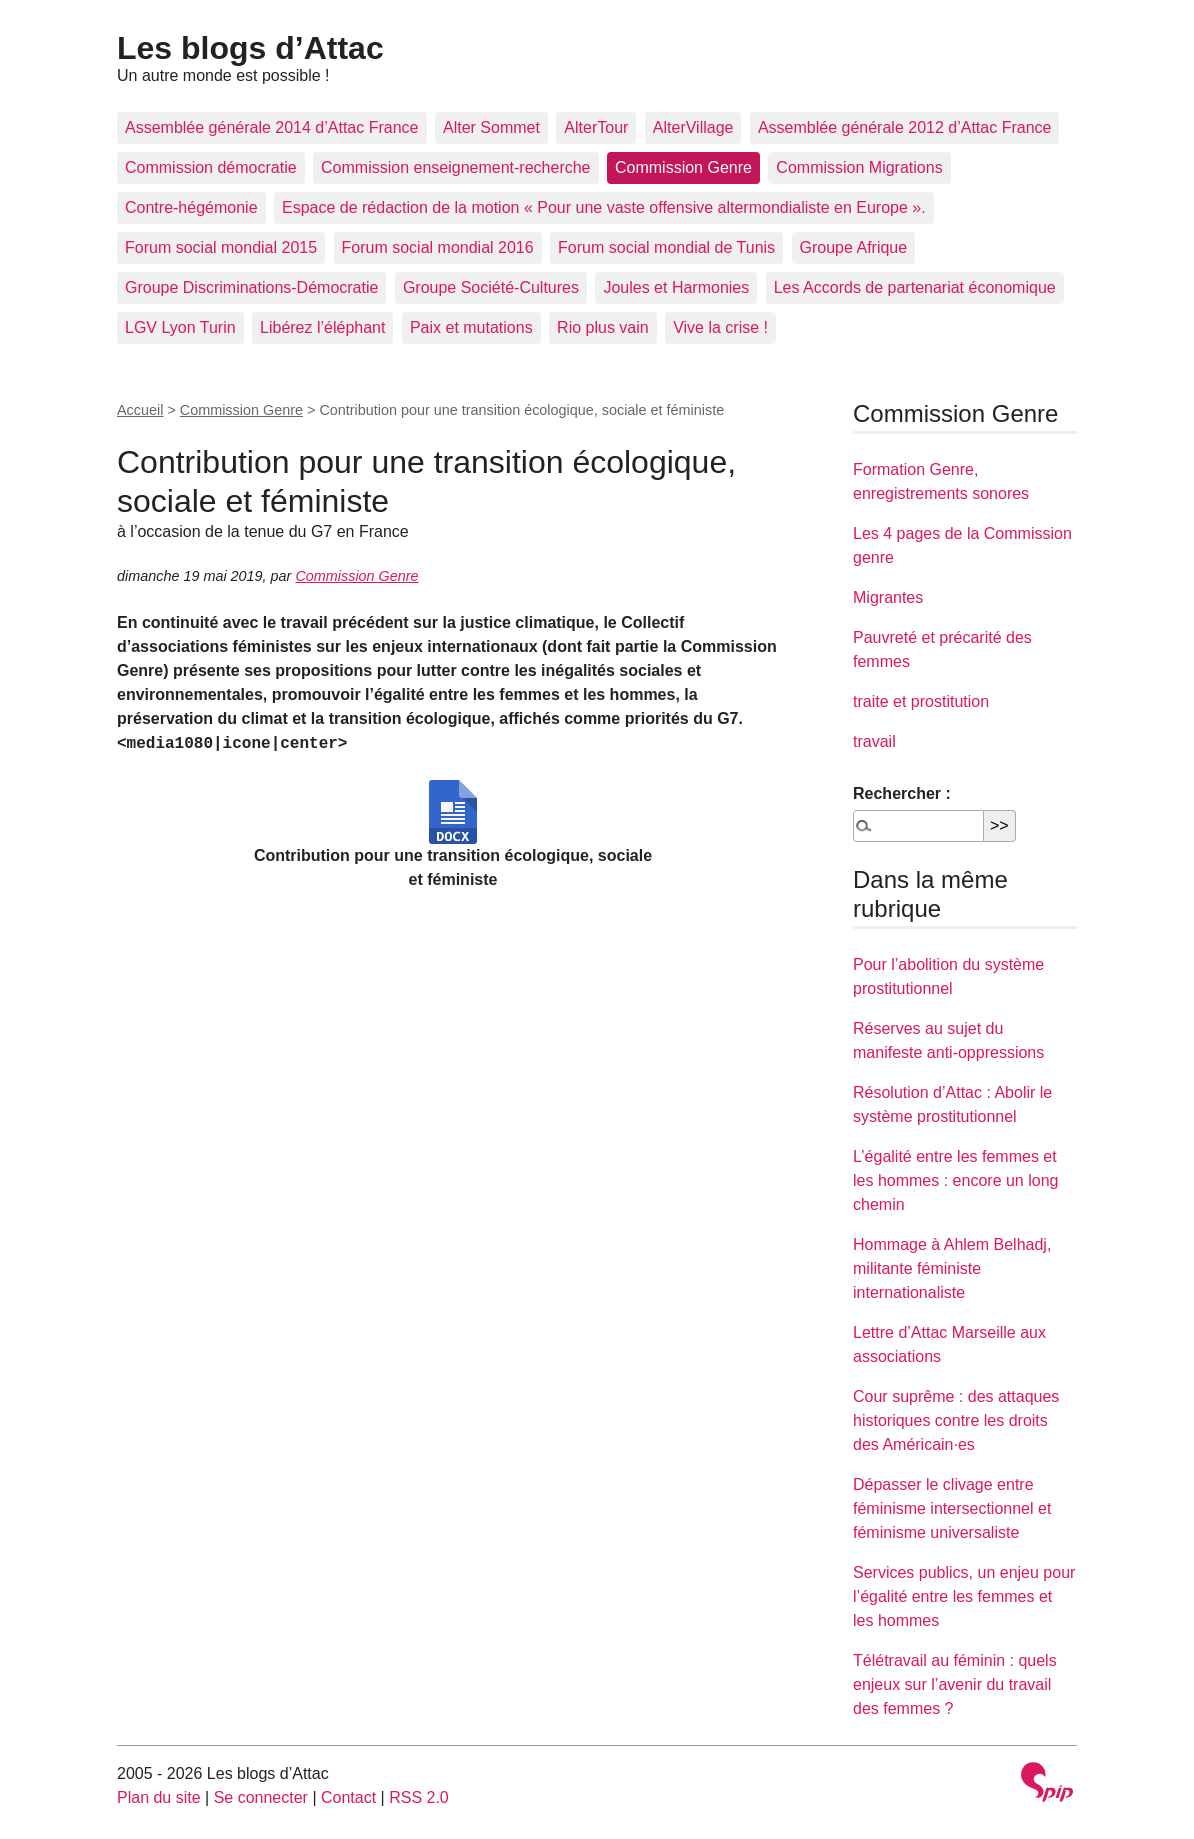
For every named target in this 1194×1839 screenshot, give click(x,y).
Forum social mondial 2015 (221, 247)
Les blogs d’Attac (250, 48)
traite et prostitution (921, 701)
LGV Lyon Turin (180, 327)
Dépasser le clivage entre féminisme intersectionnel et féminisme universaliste (952, 1508)
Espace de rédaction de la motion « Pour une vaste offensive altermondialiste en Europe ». (604, 207)
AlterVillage (693, 127)
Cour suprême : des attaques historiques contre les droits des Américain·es (956, 1420)
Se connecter (261, 1797)
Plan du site (159, 1797)
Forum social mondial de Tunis (666, 247)
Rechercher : (902, 793)
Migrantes (888, 597)
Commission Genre (683, 167)
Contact (348, 1797)
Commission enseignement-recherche (455, 167)
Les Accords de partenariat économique (915, 287)
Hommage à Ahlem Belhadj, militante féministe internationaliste (952, 1268)
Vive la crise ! (720, 327)
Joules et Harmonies (676, 287)
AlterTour (596, 127)
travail (874, 741)
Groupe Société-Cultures (491, 287)
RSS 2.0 (419, 1797)
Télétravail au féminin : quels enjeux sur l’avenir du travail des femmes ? (955, 1684)
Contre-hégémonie (191, 207)
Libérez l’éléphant (322, 327)
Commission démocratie (211, 167)
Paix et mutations (471, 327)
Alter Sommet (491, 127)
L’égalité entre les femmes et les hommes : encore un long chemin (955, 1180)
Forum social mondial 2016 (438, 247)
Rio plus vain (603, 327)
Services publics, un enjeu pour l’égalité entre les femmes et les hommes (964, 1596)
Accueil (140, 410)
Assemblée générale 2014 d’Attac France (272, 127)
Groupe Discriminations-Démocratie (251, 287)
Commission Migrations (859, 167)
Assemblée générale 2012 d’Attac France (905, 127)
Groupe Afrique (854, 247)
